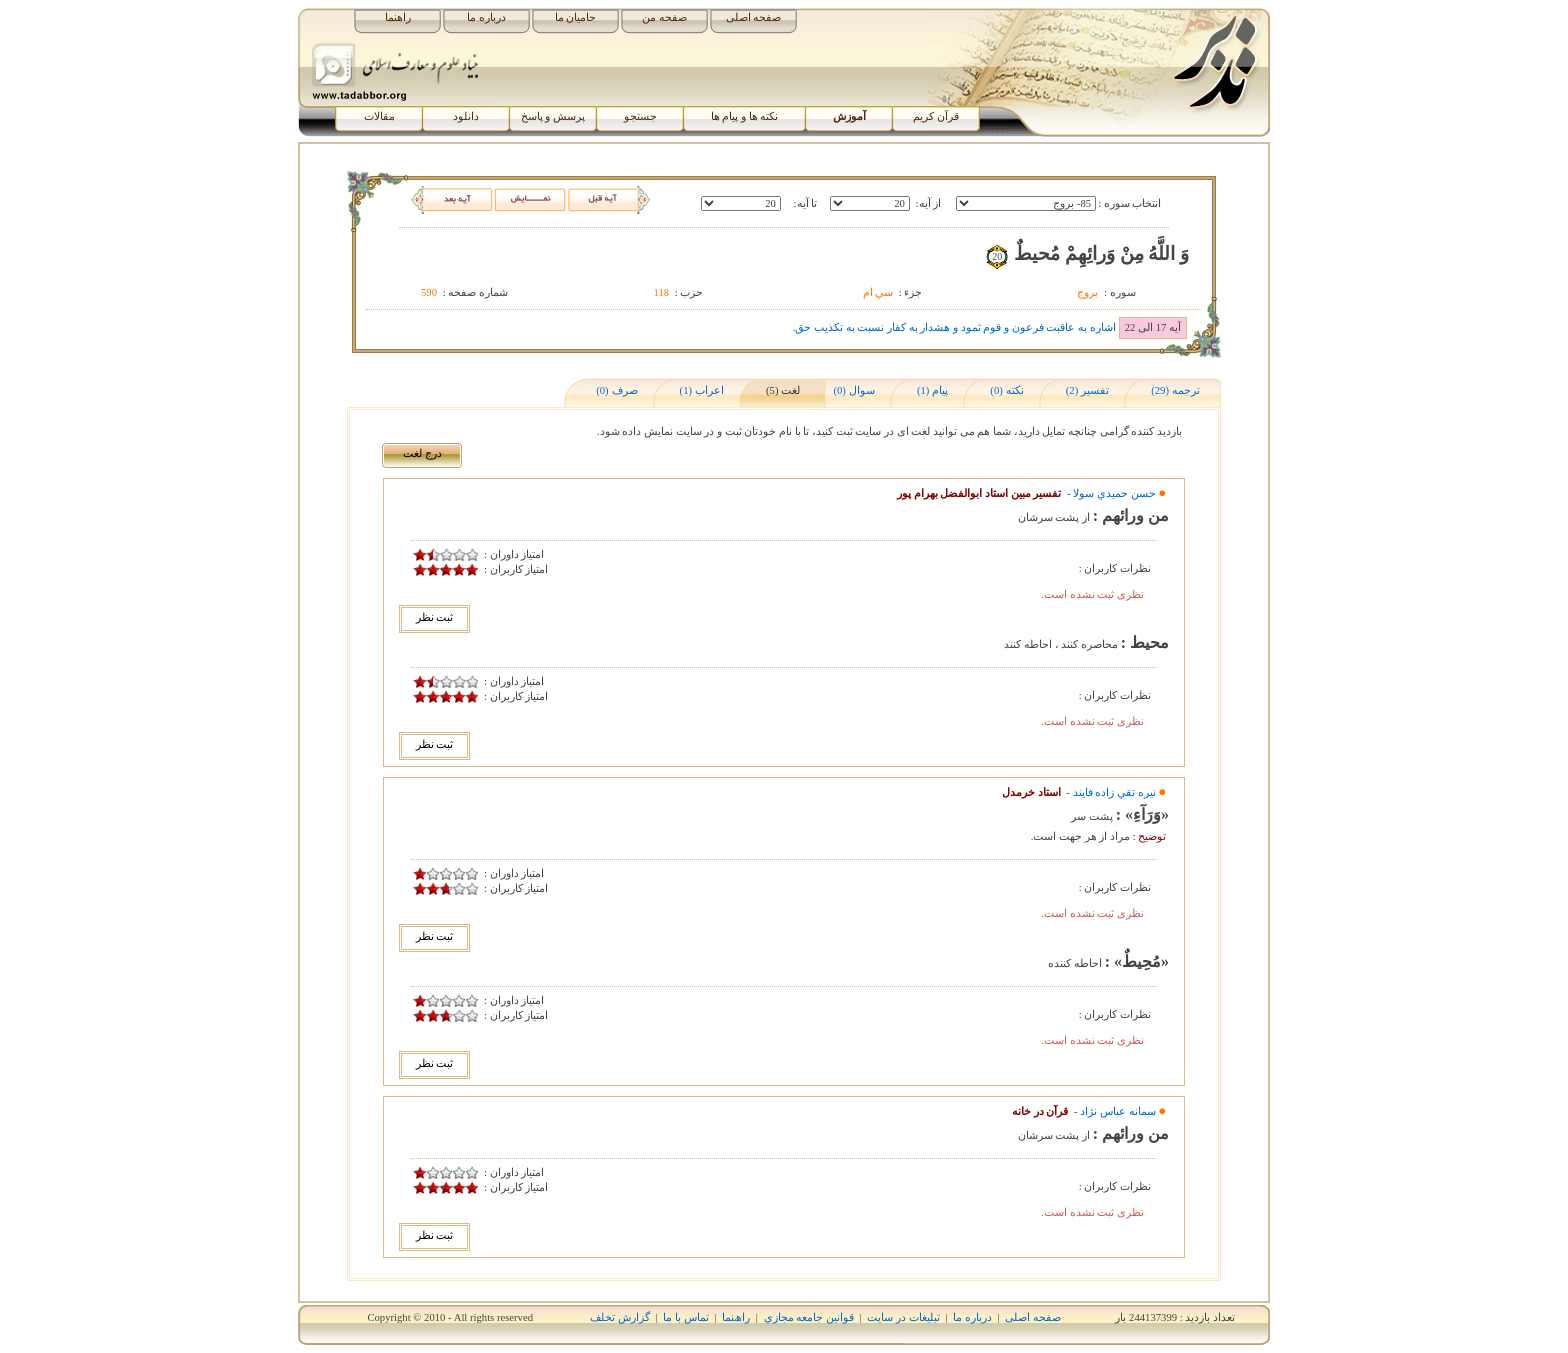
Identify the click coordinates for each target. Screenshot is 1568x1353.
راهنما (398, 17)
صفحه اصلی (754, 17)
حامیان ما (576, 17)
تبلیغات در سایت (903, 1317)
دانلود (466, 116)
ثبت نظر (435, 617)
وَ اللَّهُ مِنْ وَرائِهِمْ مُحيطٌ (1101, 253)
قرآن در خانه (1040, 1111)
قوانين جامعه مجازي (809, 1317)
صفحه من (664, 17)
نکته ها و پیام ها (745, 116)
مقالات (379, 116)
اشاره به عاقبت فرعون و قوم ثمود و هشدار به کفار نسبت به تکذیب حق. (954, 327)
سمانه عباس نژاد (1117, 1111)
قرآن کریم (936, 116)
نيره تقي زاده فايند (1114, 792)
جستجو (640, 116)
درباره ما (486, 17)
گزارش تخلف (620, 1317)
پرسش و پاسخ (553, 116)
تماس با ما (685, 1317)
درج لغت (422, 453)
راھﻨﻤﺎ (736, 1317)
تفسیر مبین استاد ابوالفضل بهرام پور (979, 493)
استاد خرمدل (1031, 792)
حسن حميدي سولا (1114, 493)
